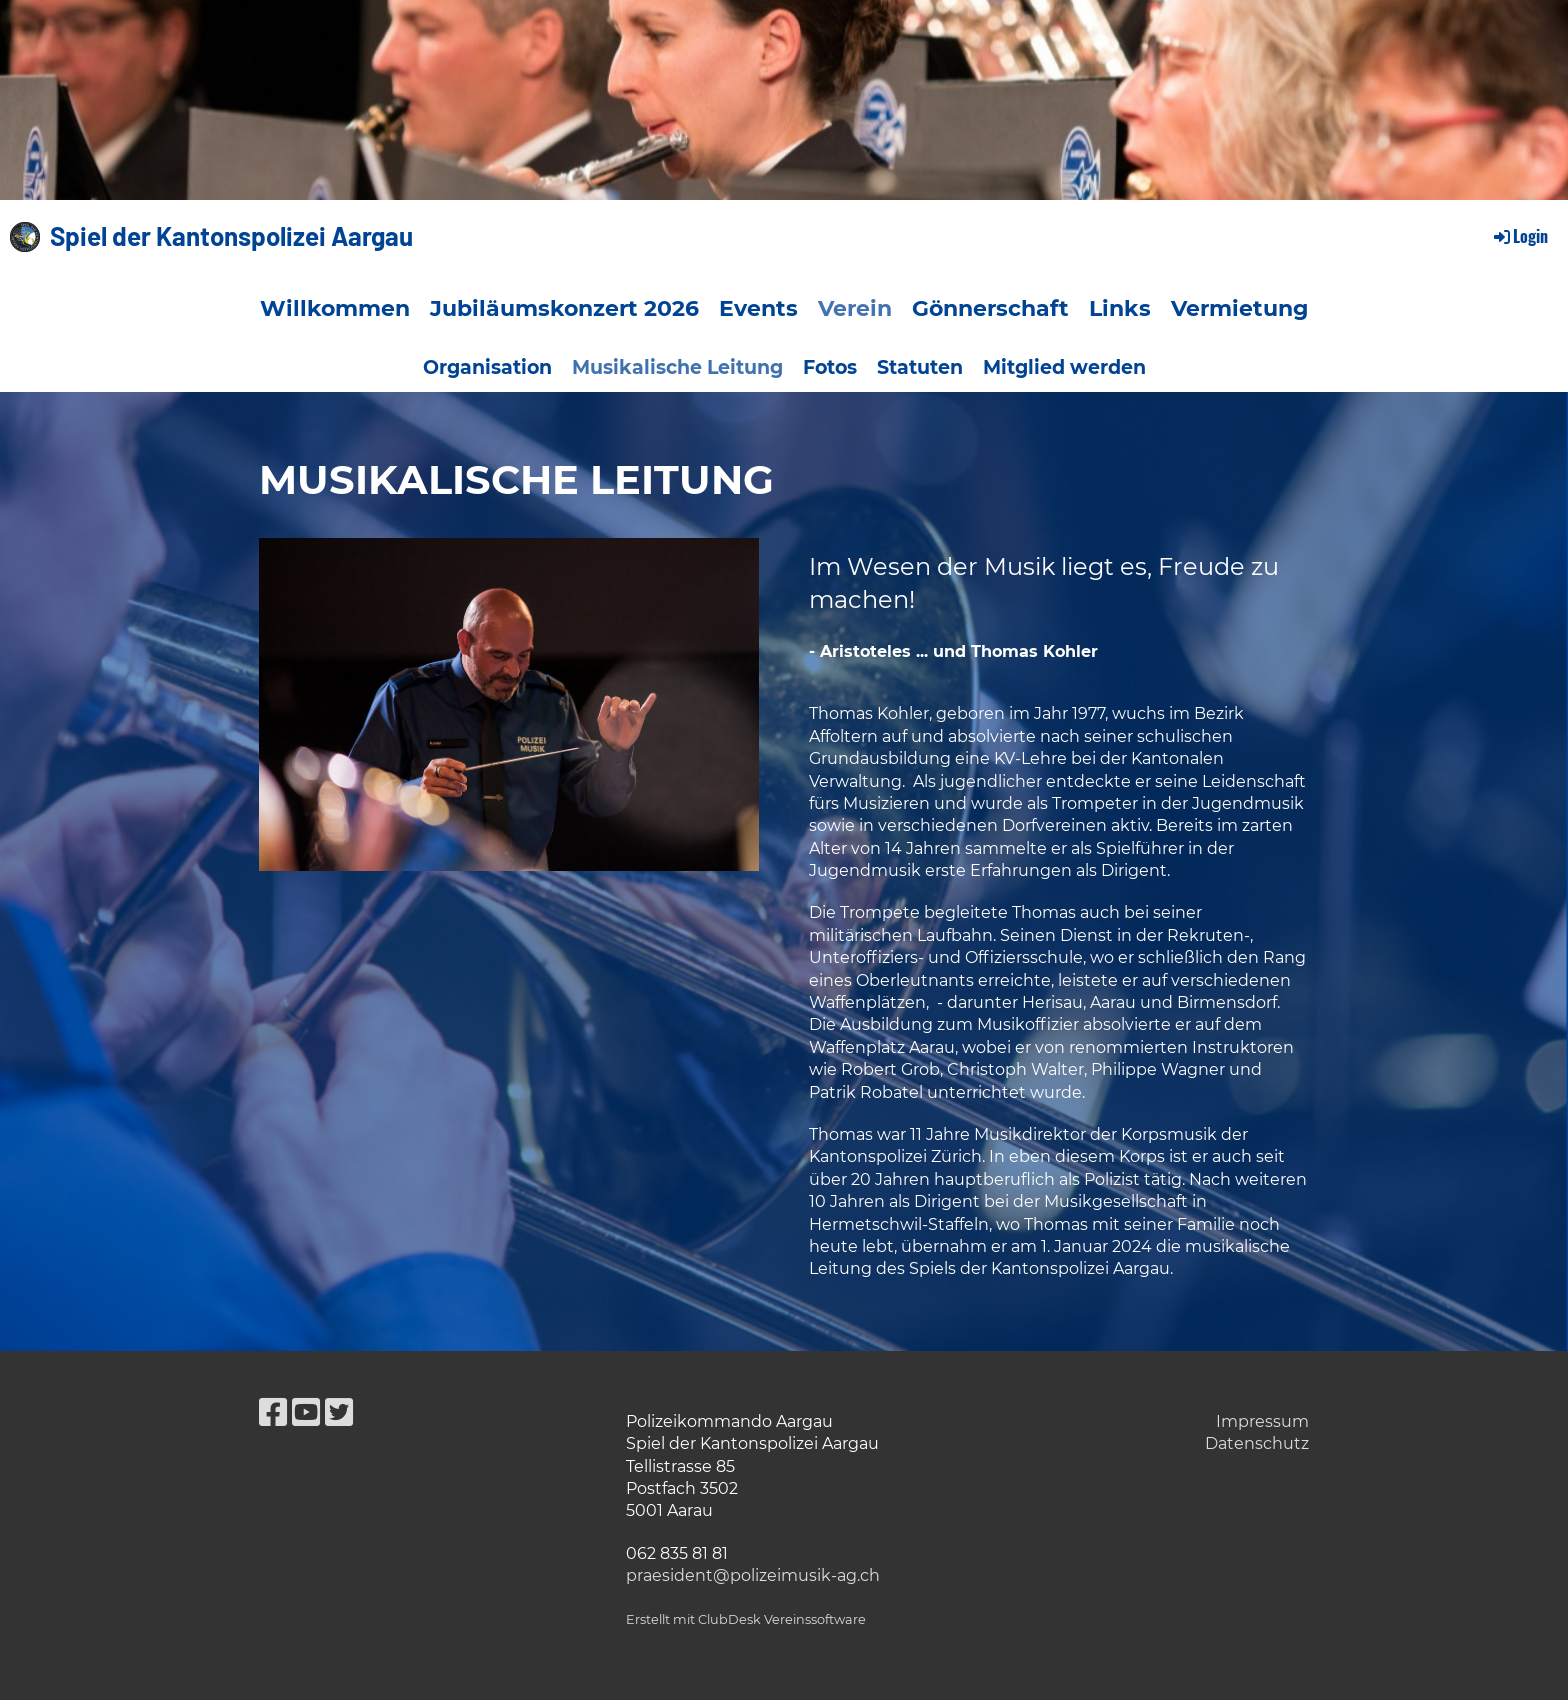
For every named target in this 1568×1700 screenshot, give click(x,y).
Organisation (487, 367)
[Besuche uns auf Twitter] (339, 1412)
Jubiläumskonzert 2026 (564, 308)
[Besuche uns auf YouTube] (306, 1412)
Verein (855, 308)
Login (1519, 236)
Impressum (1262, 1421)
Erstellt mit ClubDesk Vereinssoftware (746, 1619)
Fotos (830, 367)
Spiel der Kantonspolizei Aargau (231, 235)
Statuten (920, 367)
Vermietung (1239, 308)
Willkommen (335, 308)
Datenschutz (1257, 1443)
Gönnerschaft (990, 308)
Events (758, 308)
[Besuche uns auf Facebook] (273, 1412)
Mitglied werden (1064, 367)
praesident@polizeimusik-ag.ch (753, 1575)
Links (1120, 308)
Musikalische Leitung (677, 367)
